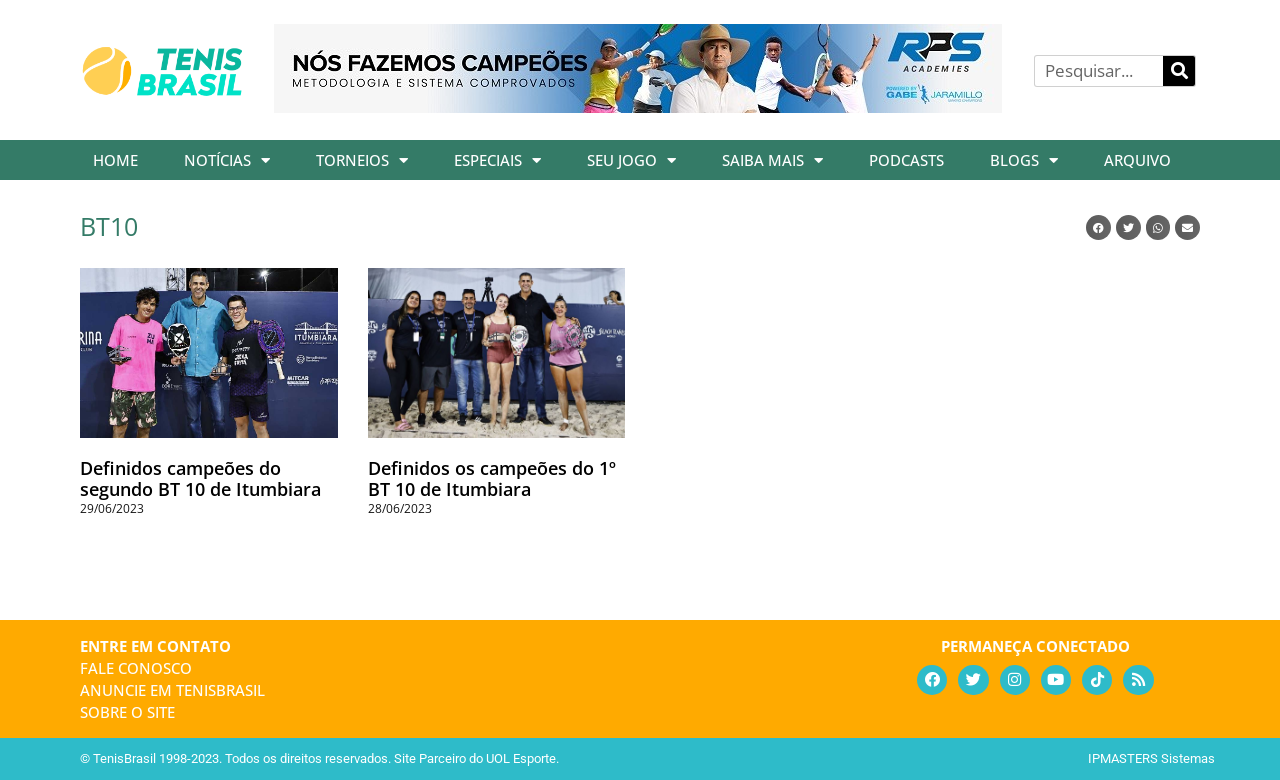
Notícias (227, 160)
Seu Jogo (631, 160)
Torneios (362, 160)
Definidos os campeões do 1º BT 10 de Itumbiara (492, 479)
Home (115, 160)
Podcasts (906, 160)
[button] (1098, 227)
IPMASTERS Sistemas (1151, 758)
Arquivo (1137, 160)
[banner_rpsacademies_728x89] (638, 106)
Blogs (1024, 160)
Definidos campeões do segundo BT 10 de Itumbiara (200, 479)
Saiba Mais (772, 160)
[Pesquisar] (1179, 71)
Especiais (497, 160)
